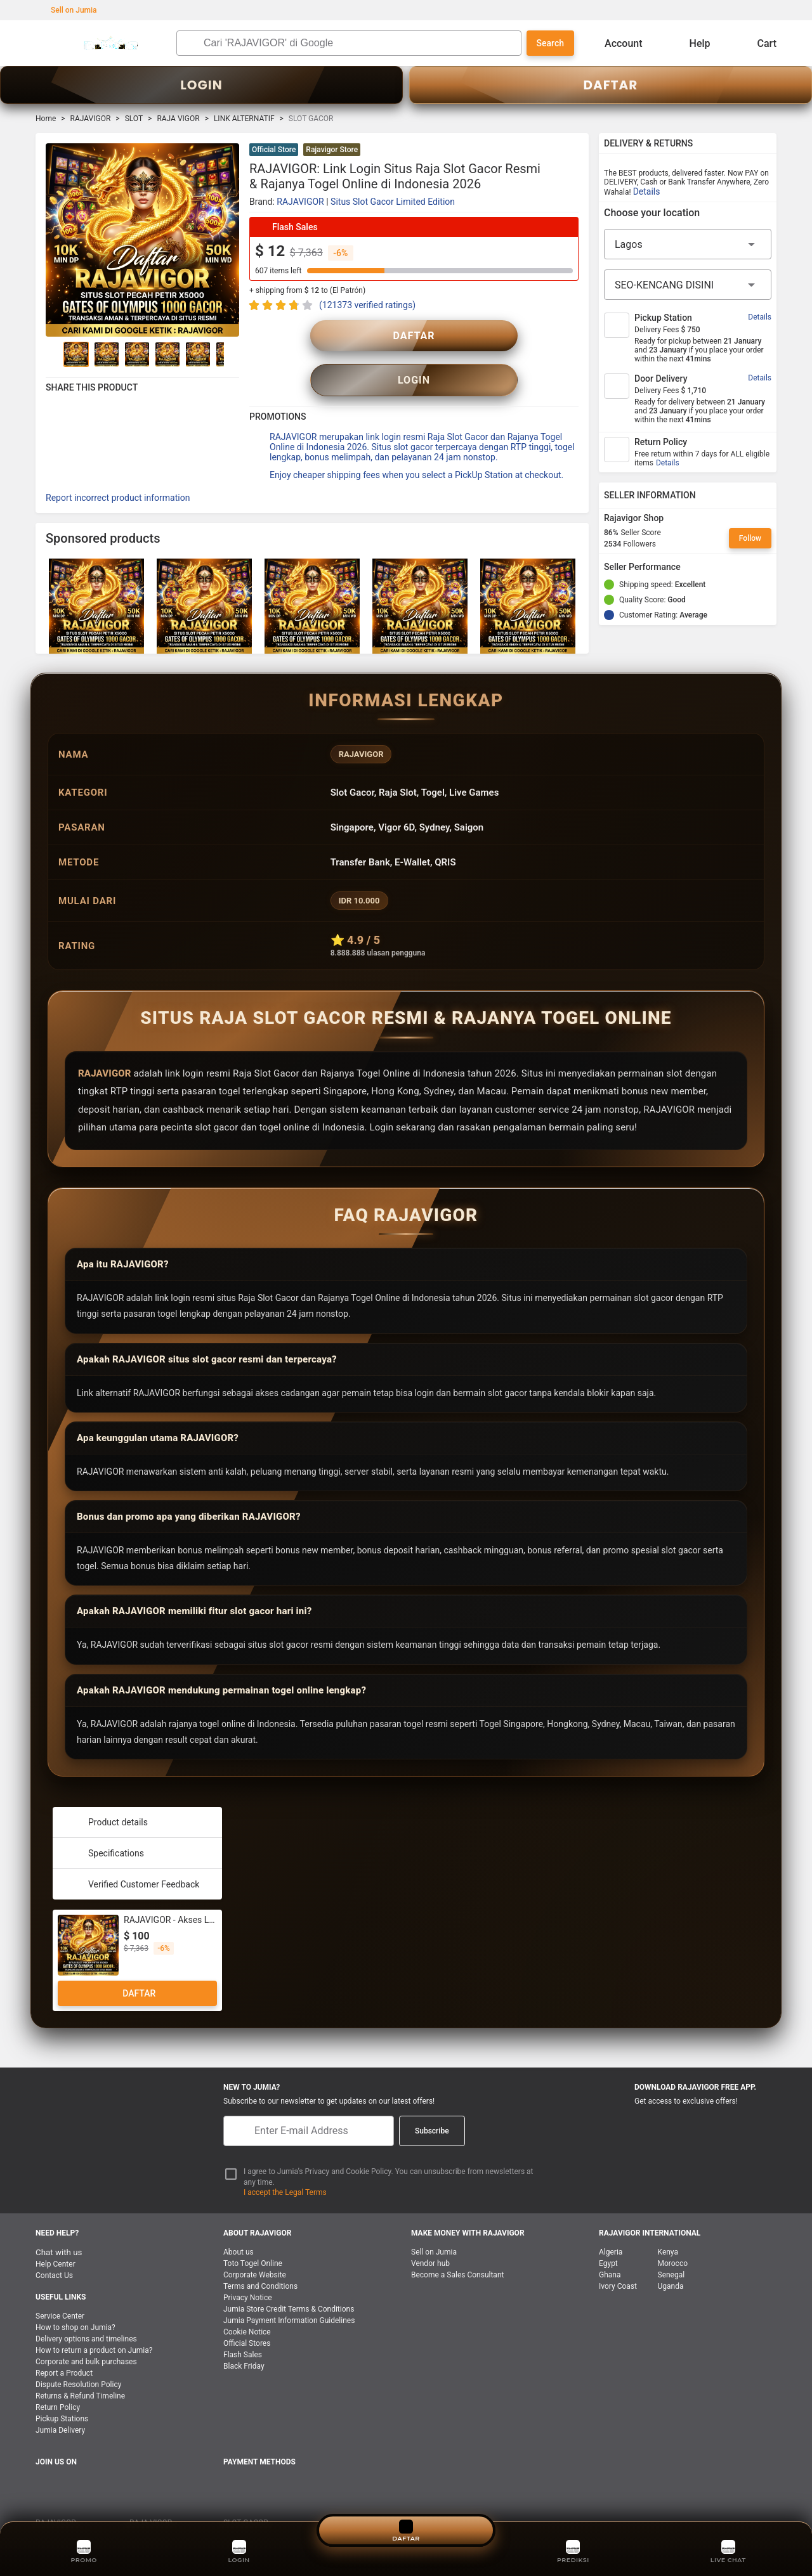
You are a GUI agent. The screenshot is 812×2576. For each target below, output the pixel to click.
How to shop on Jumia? (75, 2298)
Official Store (274, 149)
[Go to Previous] (53, 354)
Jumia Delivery (60, 2401)
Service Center (60, 2287)
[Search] (359, 43)
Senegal (671, 2246)
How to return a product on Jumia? (94, 2321)
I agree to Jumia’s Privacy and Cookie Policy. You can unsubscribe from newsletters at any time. (389, 2148)
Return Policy (58, 2378)
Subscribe (432, 2102)
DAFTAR (611, 85)
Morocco (673, 2234)
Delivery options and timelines (86, 2310)
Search (550, 43)
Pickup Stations (62, 2390)
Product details (105, 1793)
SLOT (134, 118)
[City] (687, 284)
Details (646, 191)
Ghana (609, 2246)
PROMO (84, 2550)
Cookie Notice (247, 2303)
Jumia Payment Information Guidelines (289, 2292)
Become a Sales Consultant (457, 2246)
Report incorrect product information (118, 469)
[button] (571, 151)
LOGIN (201, 85)
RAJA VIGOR (178, 118)
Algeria (610, 2223)
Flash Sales (242, 2326)
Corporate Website (254, 2246)
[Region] (687, 244)
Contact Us (54, 2247)
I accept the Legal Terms (285, 2163)
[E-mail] (308, 2102)
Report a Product (64, 2344)
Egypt (608, 2234)
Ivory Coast (618, 2257)
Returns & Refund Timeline (80, 2367)
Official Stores (246, 2314)
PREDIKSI (573, 2550)
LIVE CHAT (728, 2550)
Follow (750, 538)
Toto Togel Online (252, 2234)
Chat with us (59, 2224)
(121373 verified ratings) (367, 305)
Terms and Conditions (260, 2257)
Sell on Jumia (67, 10)
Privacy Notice (247, 2269)
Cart (756, 43)
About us (238, 2223)
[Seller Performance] (691, 566)
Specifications (103, 1824)
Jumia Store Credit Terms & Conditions (288, 2280)
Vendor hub (430, 2234)
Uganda (671, 2257)
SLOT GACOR (245, 2494)
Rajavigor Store (332, 149)
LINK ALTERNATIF (244, 118)
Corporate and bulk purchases (86, 2333)
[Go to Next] (231, 354)
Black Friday (244, 2337)
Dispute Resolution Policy (78, 2356)
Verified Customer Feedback (131, 1855)
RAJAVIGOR (90, 118)
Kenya (668, 2223)
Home (46, 118)
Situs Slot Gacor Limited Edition (393, 202)
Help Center (55, 2235)
